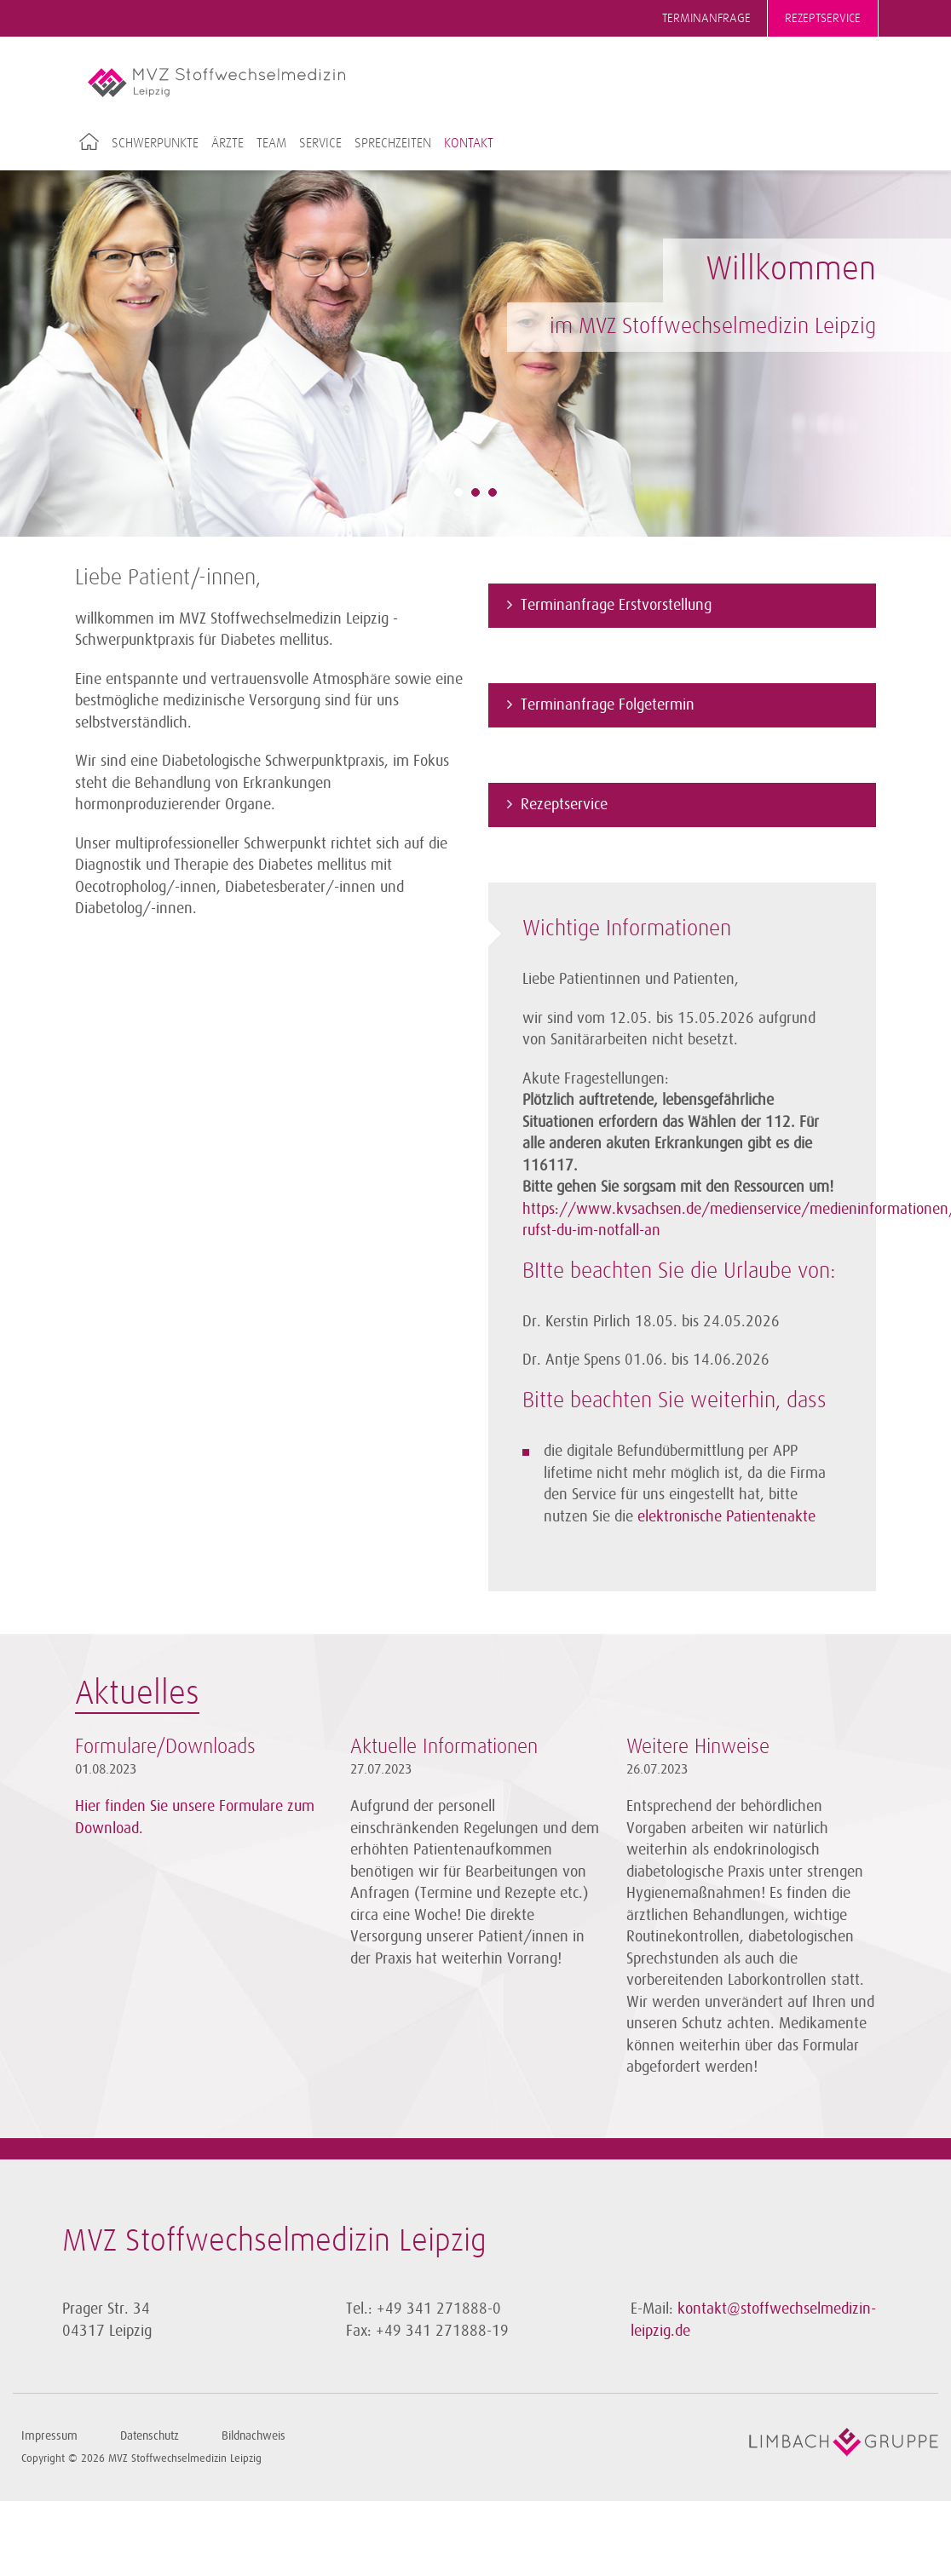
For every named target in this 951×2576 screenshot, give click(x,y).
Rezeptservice (823, 18)
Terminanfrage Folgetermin (608, 704)
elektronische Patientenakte (726, 1516)
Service (320, 143)
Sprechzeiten (392, 143)
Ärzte (227, 143)
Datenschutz (149, 2436)
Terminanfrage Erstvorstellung (616, 604)
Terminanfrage (706, 18)
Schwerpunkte (155, 143)
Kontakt (468, 143)
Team (271, 143)
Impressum (49, 2436)
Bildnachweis (253, 2436)
